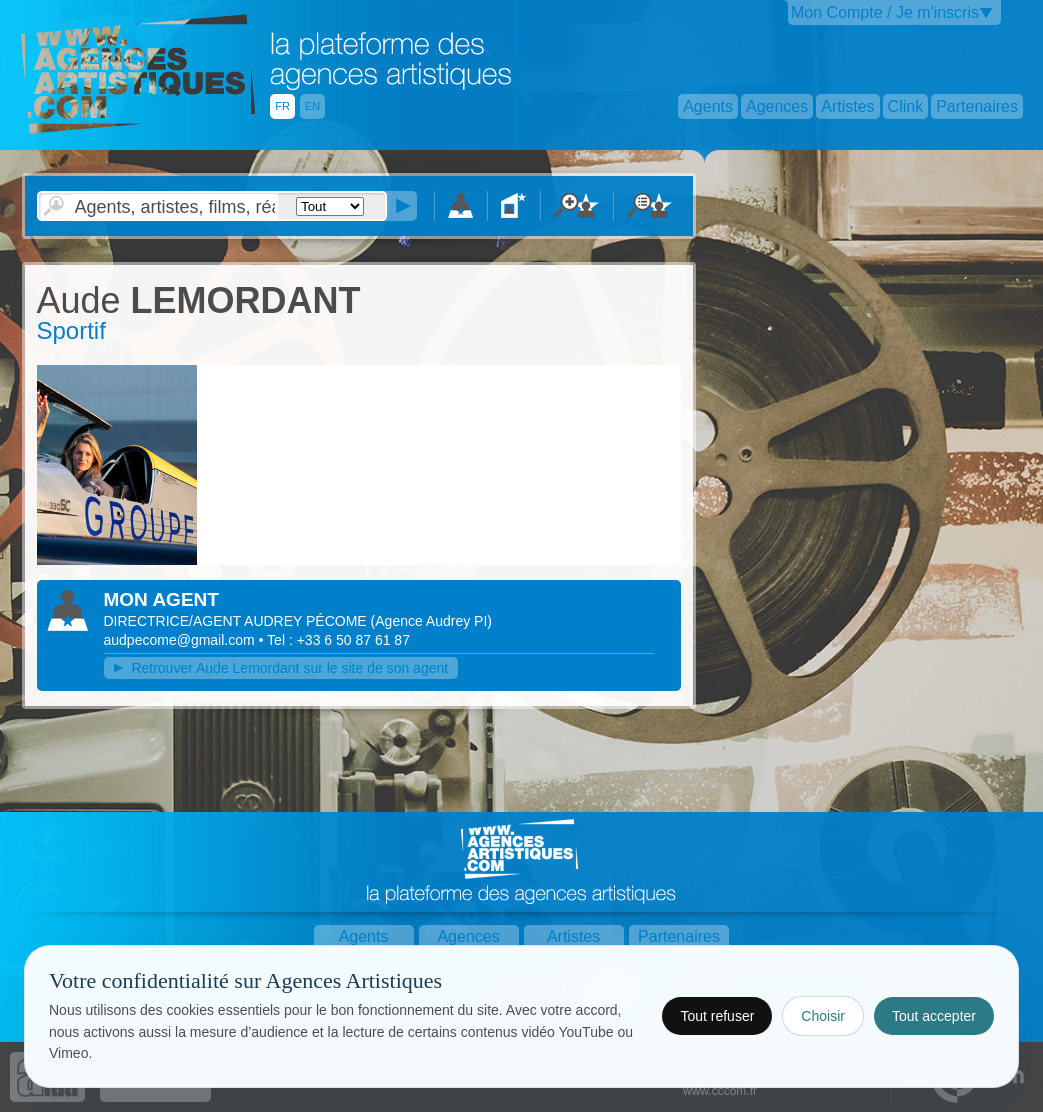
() (431, 621)
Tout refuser (717, 1016)
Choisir (823, 1016)
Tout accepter (934, 1016)
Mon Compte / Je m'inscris (885, 12)
